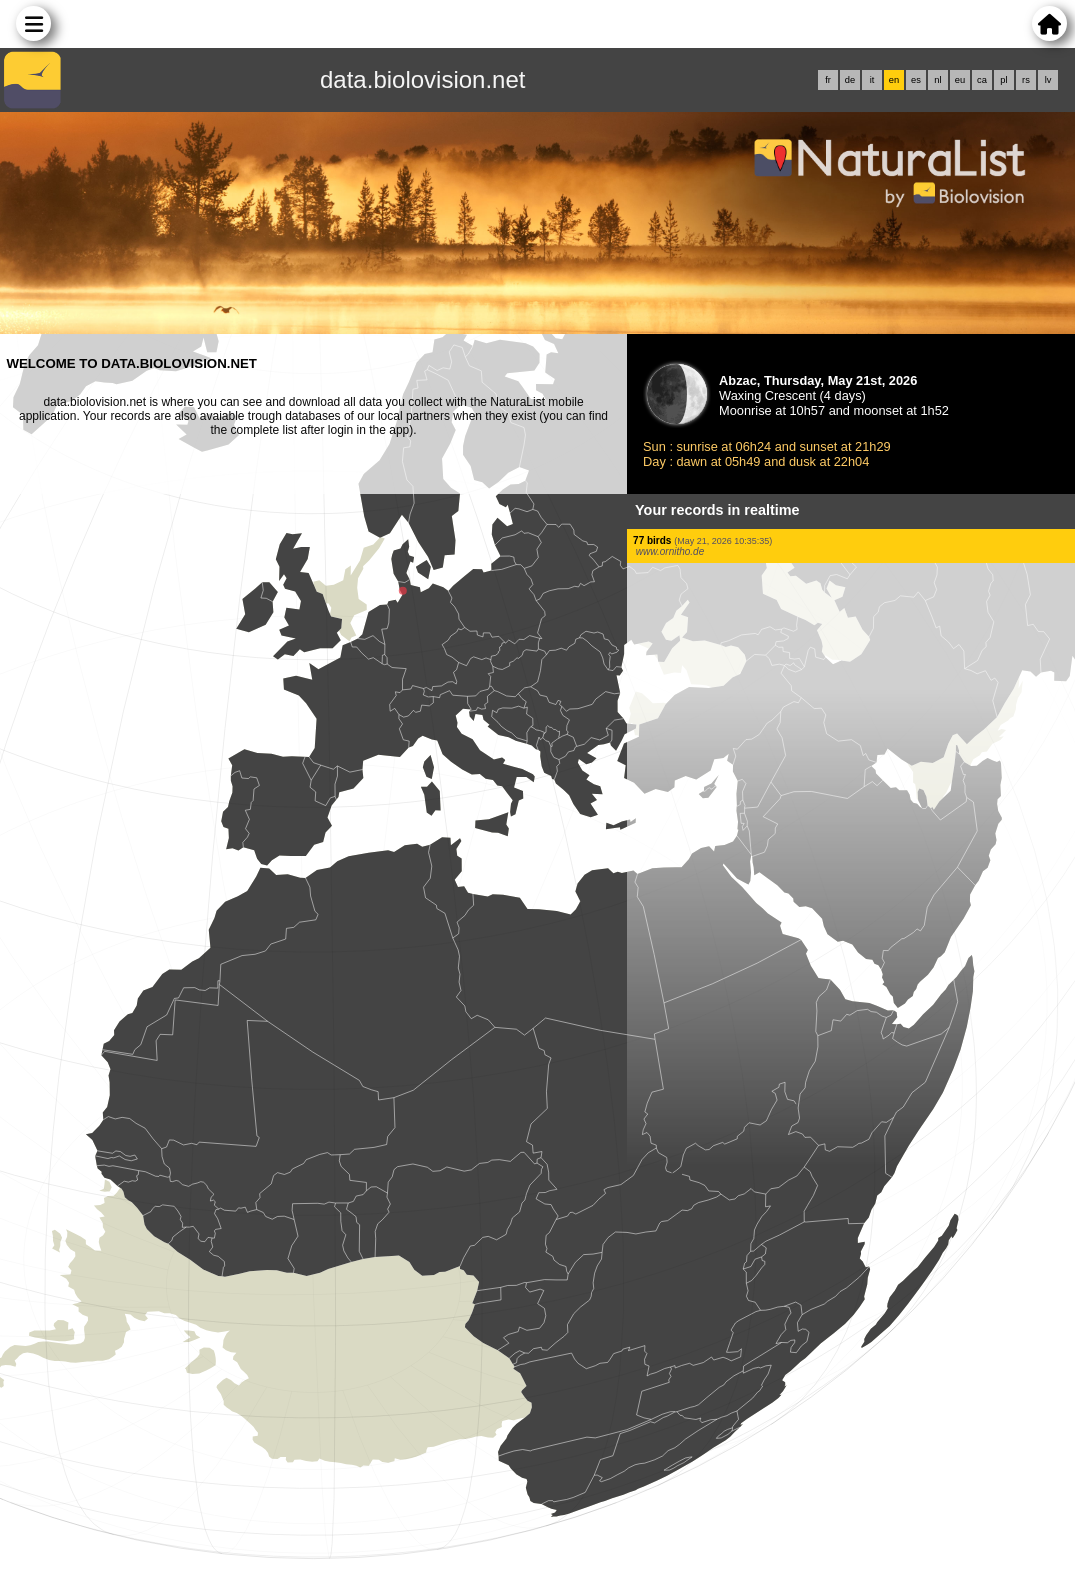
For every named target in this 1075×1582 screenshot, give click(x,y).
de (850, 80)
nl (937, 80)
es (916, 80)
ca (982, 80)
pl (1003, 80)
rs (1026, 80)
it (872, 80)
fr (828, 80)
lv (1048, 80)
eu (960, 80)
